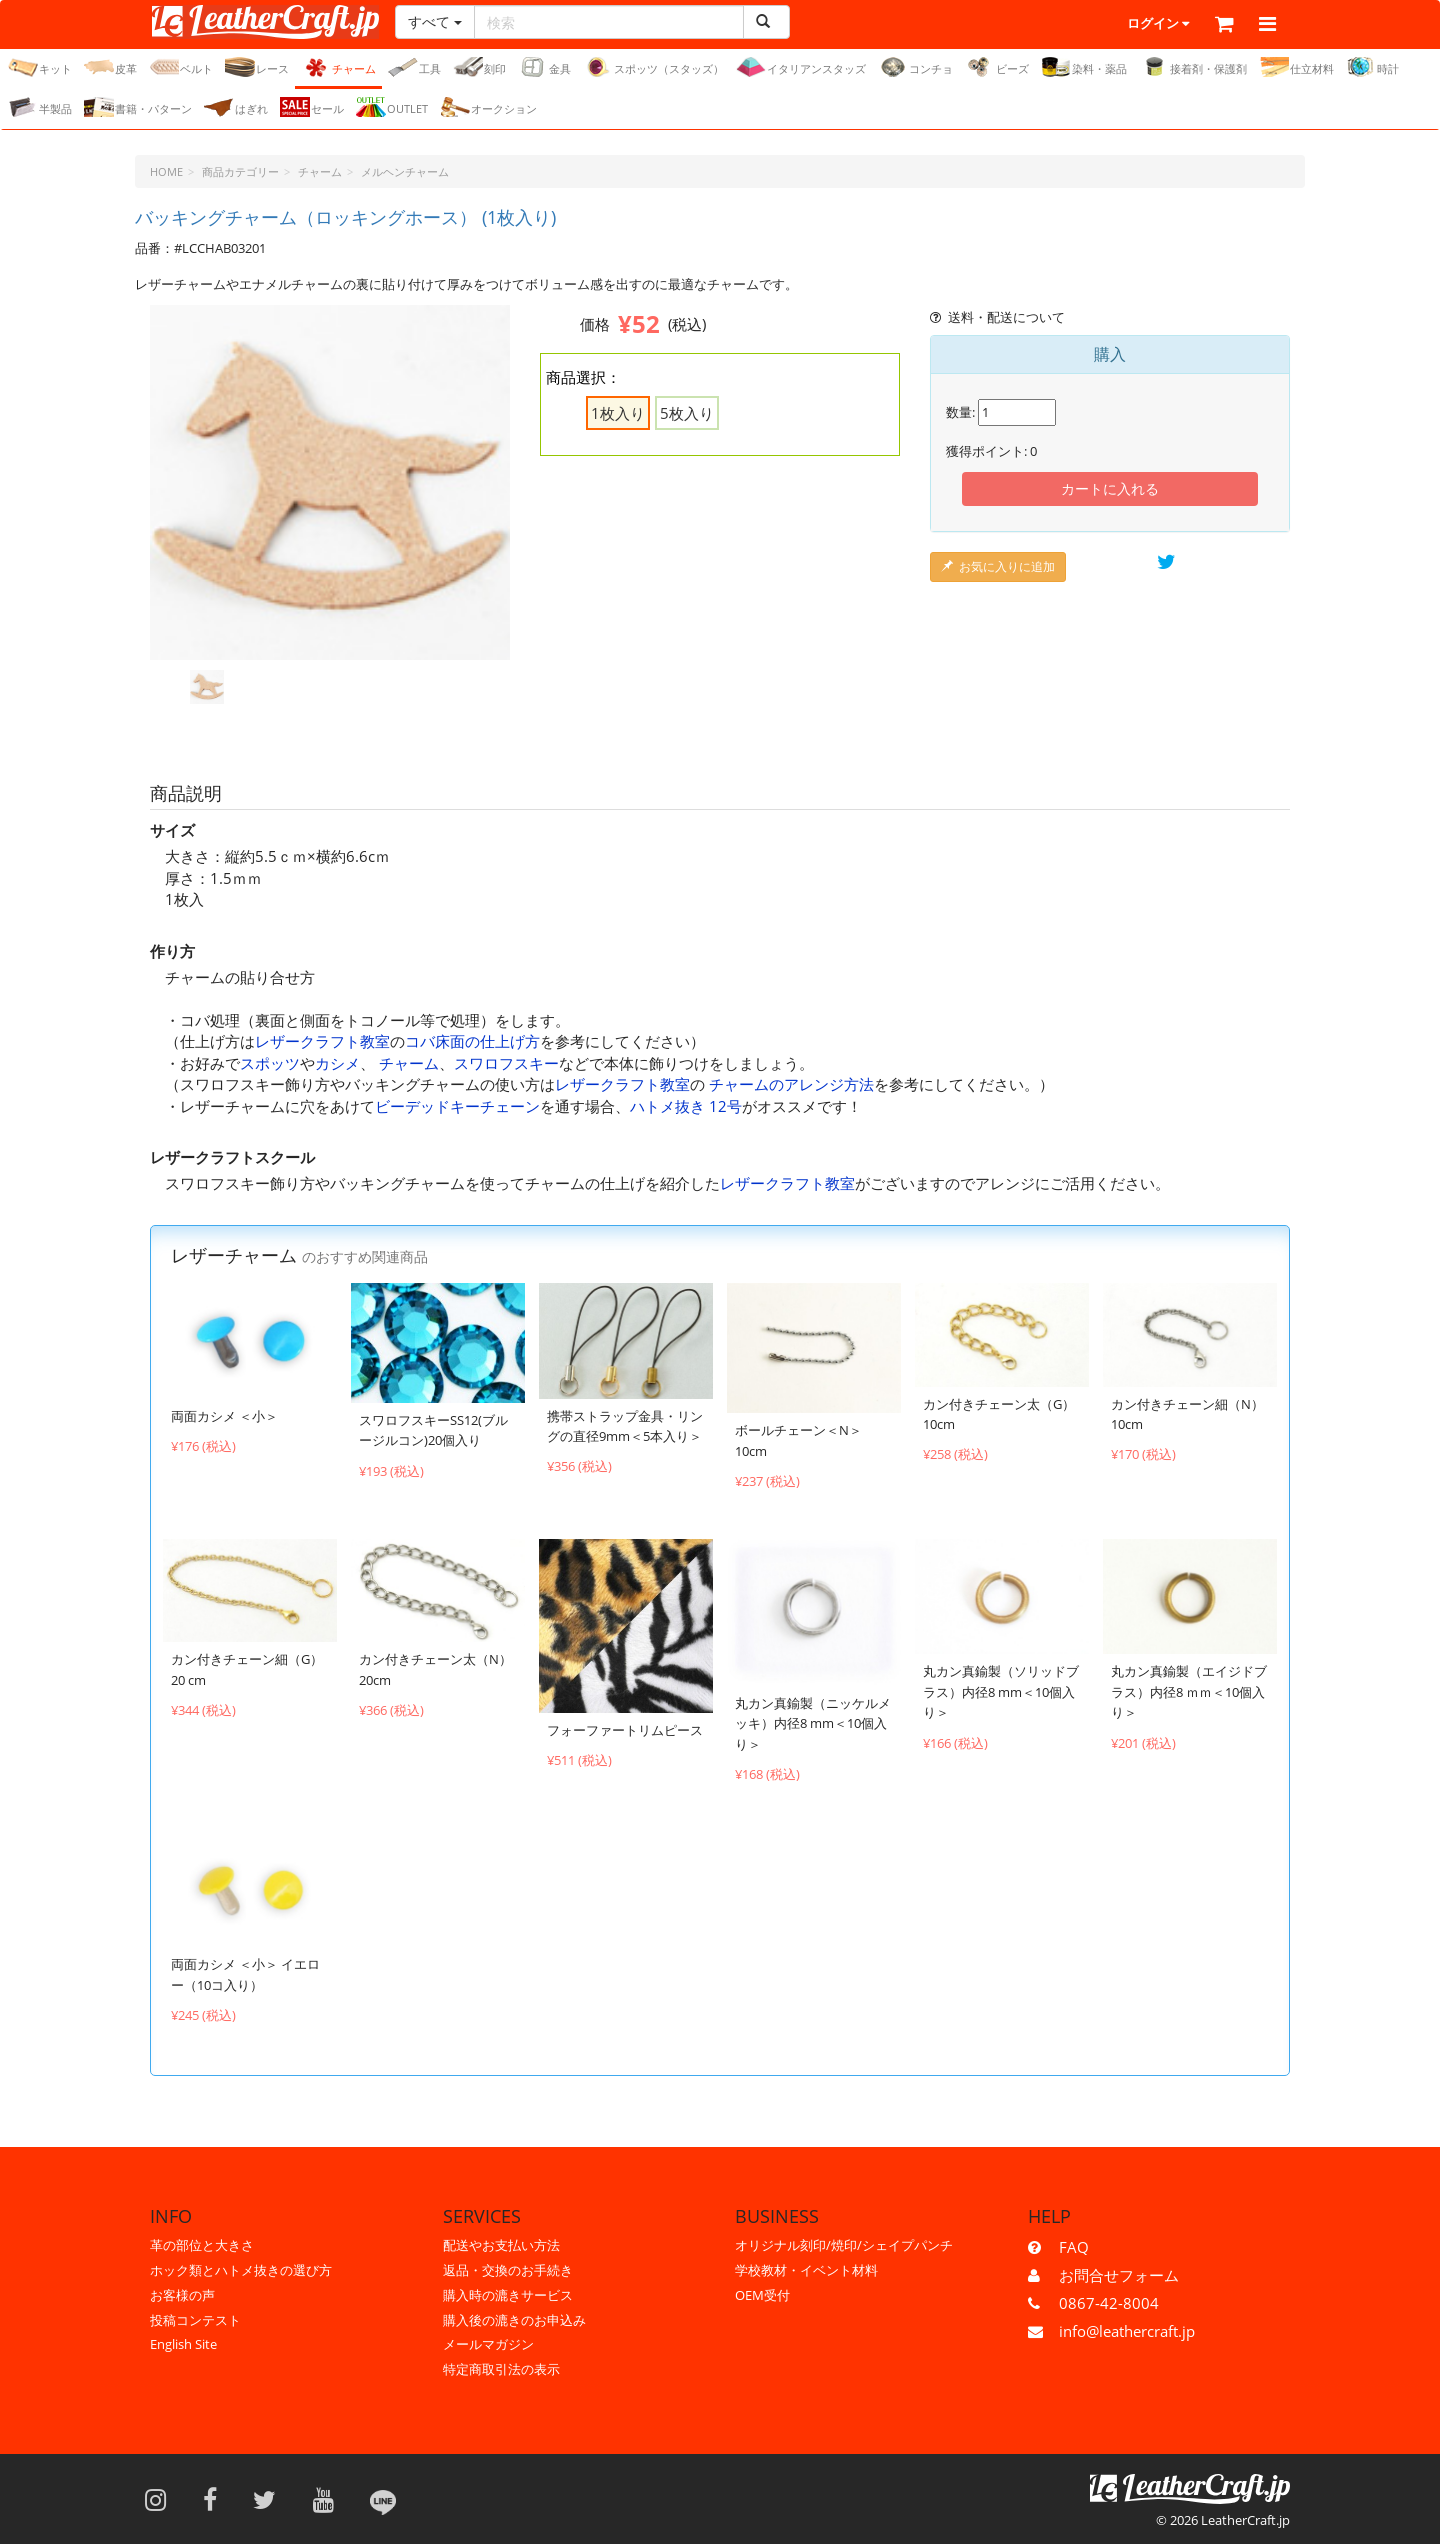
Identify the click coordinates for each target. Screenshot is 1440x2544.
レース (257, 68)
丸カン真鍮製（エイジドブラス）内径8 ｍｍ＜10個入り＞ (1189, 1692)
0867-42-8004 (1109, 2303)
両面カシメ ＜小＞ (224, 1417)
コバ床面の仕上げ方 (472, 1042)
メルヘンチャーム (405, 172)
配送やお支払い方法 (501, 2245)
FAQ (1074, 2247)
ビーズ (997, 68)
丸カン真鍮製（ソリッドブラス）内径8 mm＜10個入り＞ (1001, 1692)
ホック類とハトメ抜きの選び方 (241, 2270)
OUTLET (392, 108)
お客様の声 (182, 2295)
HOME (166, 172)
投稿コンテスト (195, 2320)
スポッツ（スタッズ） (653, 68)
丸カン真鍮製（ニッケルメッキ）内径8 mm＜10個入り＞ (813, 1724)
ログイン (1104, 25)
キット (40, 68)
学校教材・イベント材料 (806, 2270)
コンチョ (915, 68)
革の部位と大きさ (202, 2245)
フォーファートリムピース (625, 1731)
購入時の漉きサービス (508, 2295)
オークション (488, 108)
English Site (183, 2344)
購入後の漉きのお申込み (514, 2320)
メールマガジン (488, 2344)
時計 (1372, 68)
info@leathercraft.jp (1127, 2331)
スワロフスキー (506, 1064)
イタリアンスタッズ (801, 68)
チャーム (338, 68)
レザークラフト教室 (322, 1042)
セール (312, 108)
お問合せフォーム (1119, 2275)
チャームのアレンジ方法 (791, 1085)
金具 (544, 68)
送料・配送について (997, 318)
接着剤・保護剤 (1193, 68)
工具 (414, 68)
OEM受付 (762, 2295)
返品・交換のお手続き (508, 2270)
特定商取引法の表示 (501, 2369)
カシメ (337, 1064)
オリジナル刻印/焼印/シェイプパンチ (844, 2245)
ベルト (181, 68)
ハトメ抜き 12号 (686, 1107)
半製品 (40, 108)
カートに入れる (1110, 489)
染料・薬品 (1084, 68)
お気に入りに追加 (998, 567)
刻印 (479, 68)
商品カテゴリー (240, 172)
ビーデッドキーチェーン (457, 1107)
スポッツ (270, 1064)
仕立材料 (1296, 68)
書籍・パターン (138, 108)
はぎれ (236, 108)
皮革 (110, 68)
